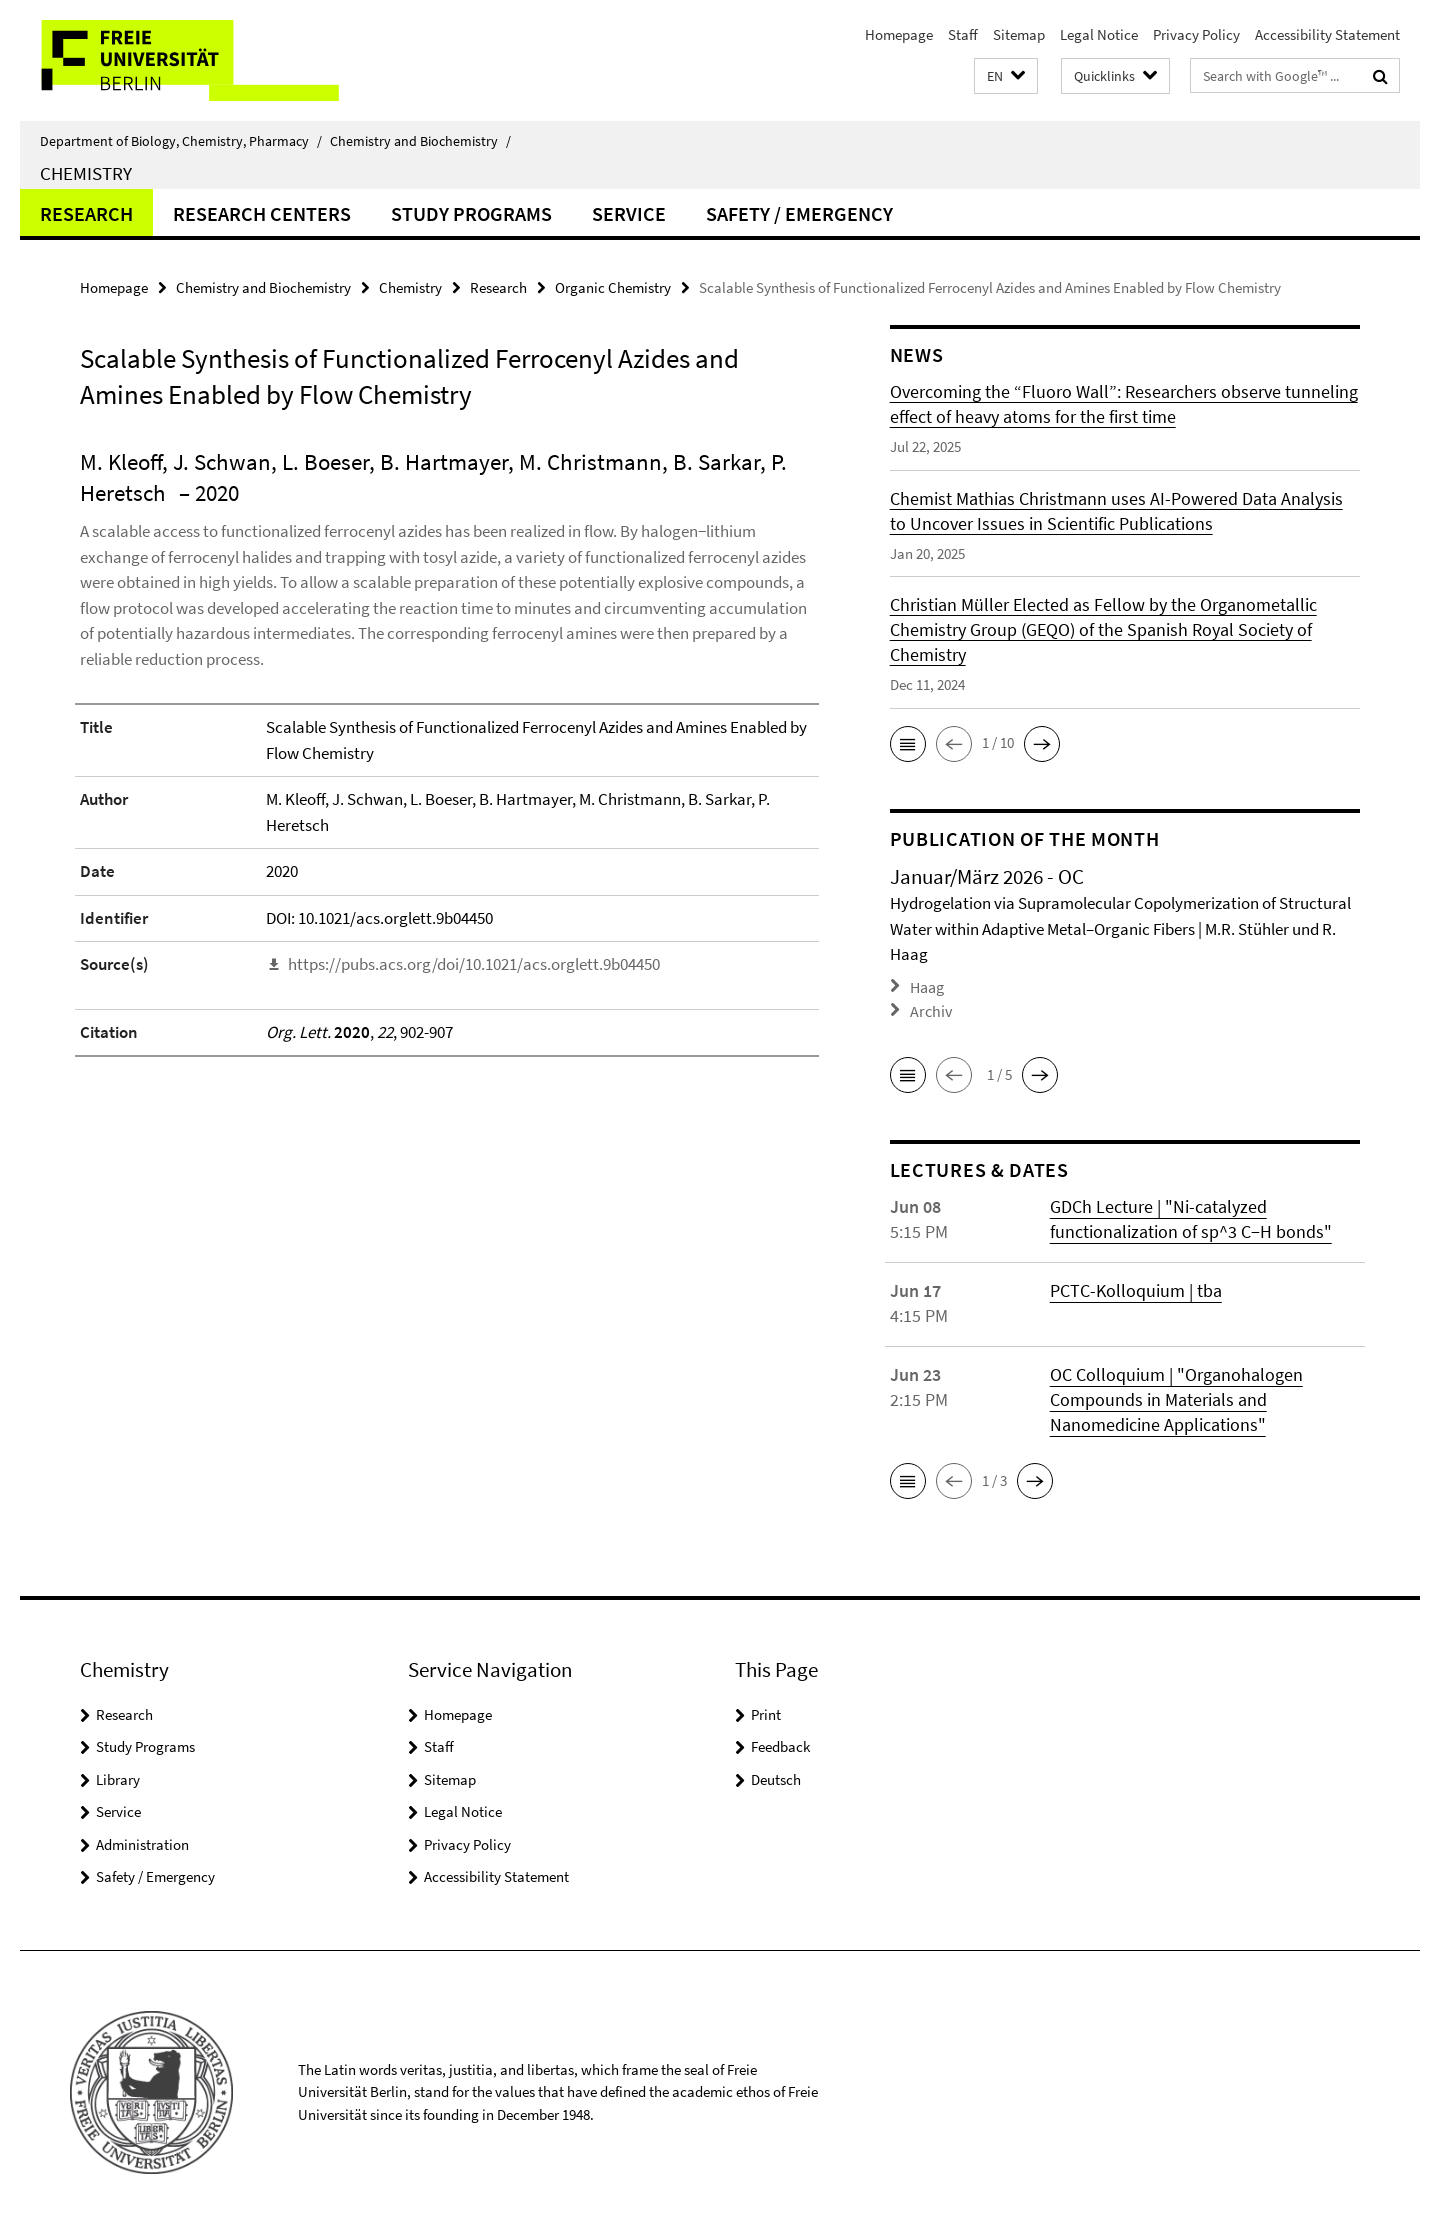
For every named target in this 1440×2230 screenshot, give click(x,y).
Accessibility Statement (1327, 34)
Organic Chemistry (613, 287)
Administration (142, 1840)
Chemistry (86, 173)
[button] (1006, 76)
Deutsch (776, 1775)
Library (118, 1775)
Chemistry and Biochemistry (420, 141)
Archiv (929, 1007)
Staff (963, 34)
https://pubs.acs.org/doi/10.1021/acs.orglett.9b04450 (474, 964)
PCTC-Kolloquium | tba (1136, 1286)
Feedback (780, 1742)
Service (629, 213)
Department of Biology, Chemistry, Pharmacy (181, 141)
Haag (927, 985)
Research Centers (262, 213)
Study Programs (471, 213)
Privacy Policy (1196, 34)
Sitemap (1019, 34)
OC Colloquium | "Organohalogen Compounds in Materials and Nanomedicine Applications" (1176, 1395)
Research (86, 213)
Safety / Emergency (799, 213)
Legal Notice (1099, 34)
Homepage (899, 34)
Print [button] (766, 1710)
